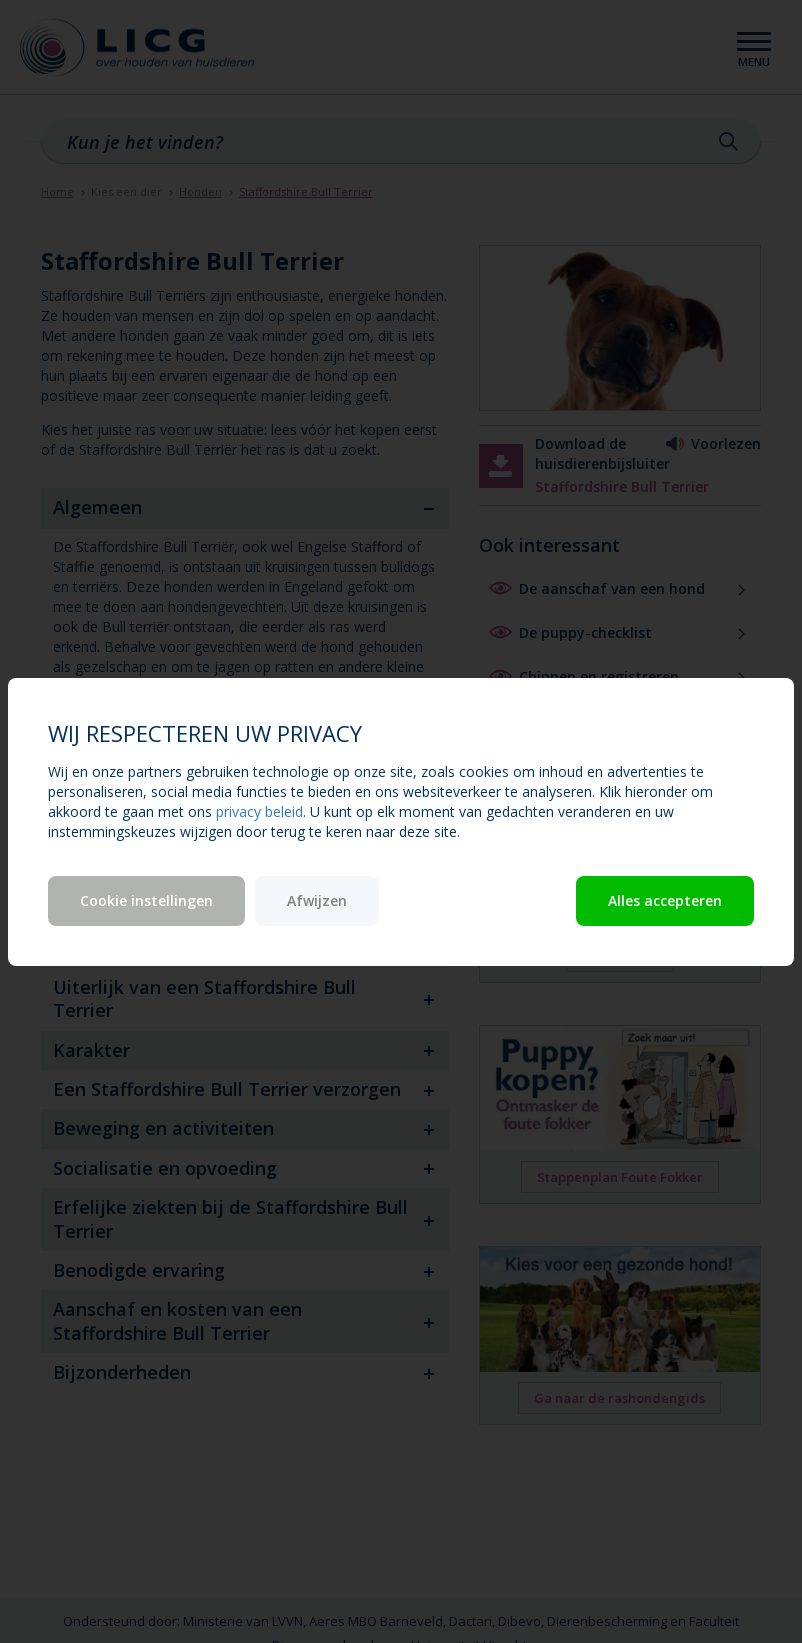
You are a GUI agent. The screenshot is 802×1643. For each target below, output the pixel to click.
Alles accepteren (665, 900)
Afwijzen (317, 900)
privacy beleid (259, 811)
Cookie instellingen (146, 900)
